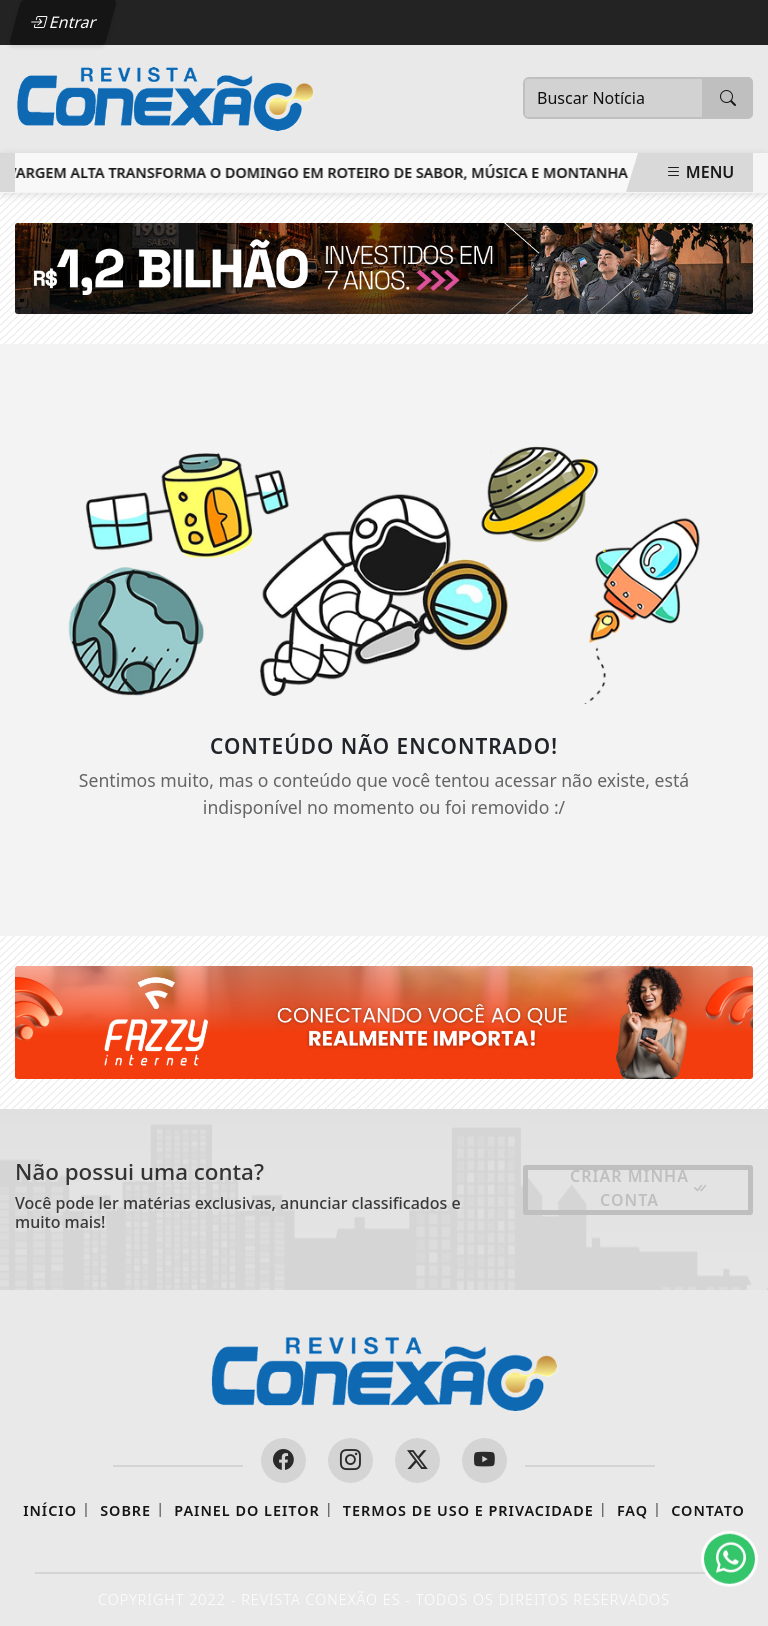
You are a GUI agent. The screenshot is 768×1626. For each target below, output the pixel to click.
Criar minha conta (639, 1188)
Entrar (63, 22)
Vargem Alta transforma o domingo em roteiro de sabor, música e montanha (320, 172)
